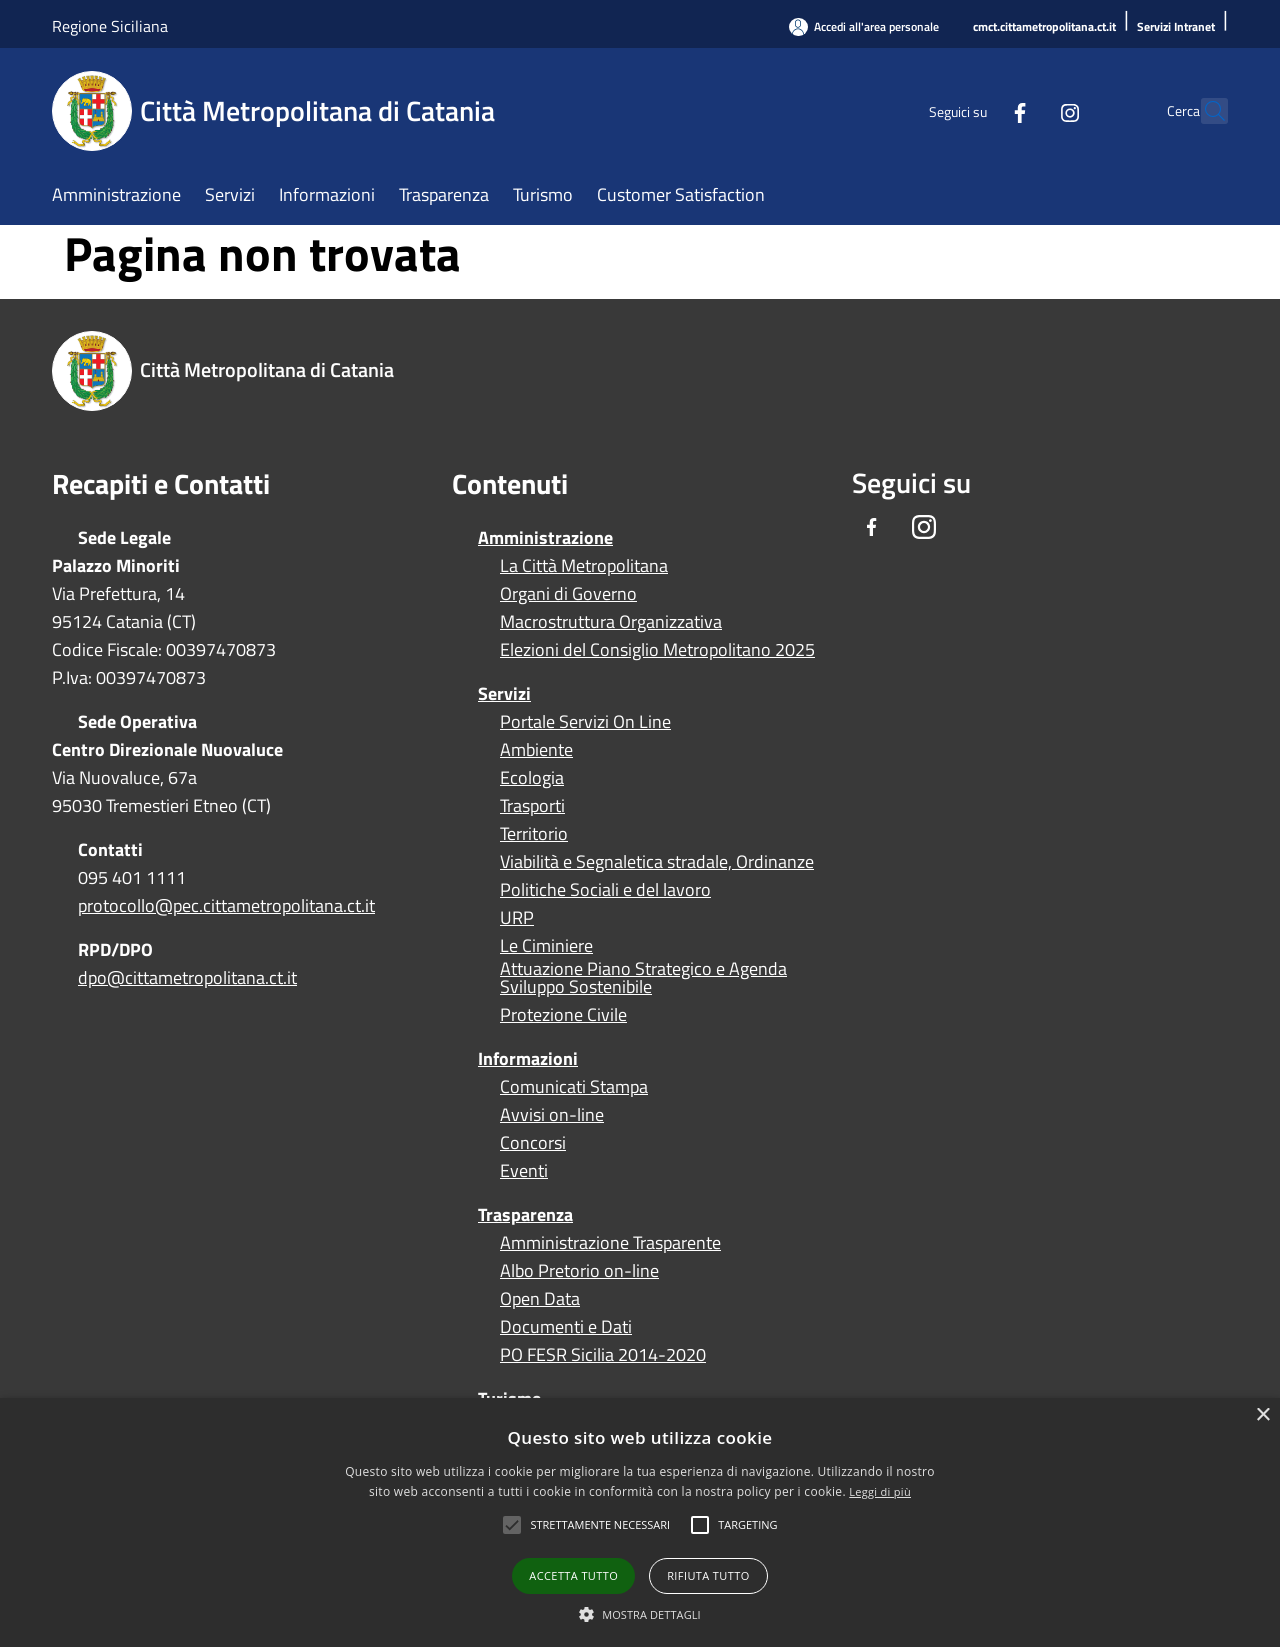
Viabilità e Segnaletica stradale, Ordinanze (657, 862)
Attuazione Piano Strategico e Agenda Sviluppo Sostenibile (643, 978)
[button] (600, 1525)
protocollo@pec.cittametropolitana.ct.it (226, 905)
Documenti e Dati (566, 1327)
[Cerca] (1204, 111)
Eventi (524, 1171)
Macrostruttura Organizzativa (611, 622)
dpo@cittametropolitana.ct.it (187, 977)
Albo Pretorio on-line (579, 1271)
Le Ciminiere (546, 946)
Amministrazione (545, 537)
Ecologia (532, 778)
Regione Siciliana (110, 26)
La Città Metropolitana (584, 566)
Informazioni (528, 1058)
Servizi (504, 693)
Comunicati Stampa (574, 1087)
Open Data (540, 1299)
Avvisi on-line (552, 1115)
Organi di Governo (568, 594)
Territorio (534, 834)
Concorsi (533, 1143)
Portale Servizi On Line (585, 722)
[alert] (640, 1522)
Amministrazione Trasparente (610, 1243)
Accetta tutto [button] (573, 1575)
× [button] (1262, 1415)
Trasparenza (525, 1214)
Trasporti (532, 806)
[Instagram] (1026, 110)
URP (517, 918)
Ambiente (536, 750)
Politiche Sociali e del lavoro (605, 890)
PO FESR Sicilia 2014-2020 (603, 1355)
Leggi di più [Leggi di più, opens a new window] (880, 1491)
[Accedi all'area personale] (864, 26)
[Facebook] (976, 110)
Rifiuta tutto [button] (708, 1575)
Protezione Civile (563, 1015)
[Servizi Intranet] (1176, 27)
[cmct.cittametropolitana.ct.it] (1044, 27)
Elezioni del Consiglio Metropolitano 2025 (657, 650)
